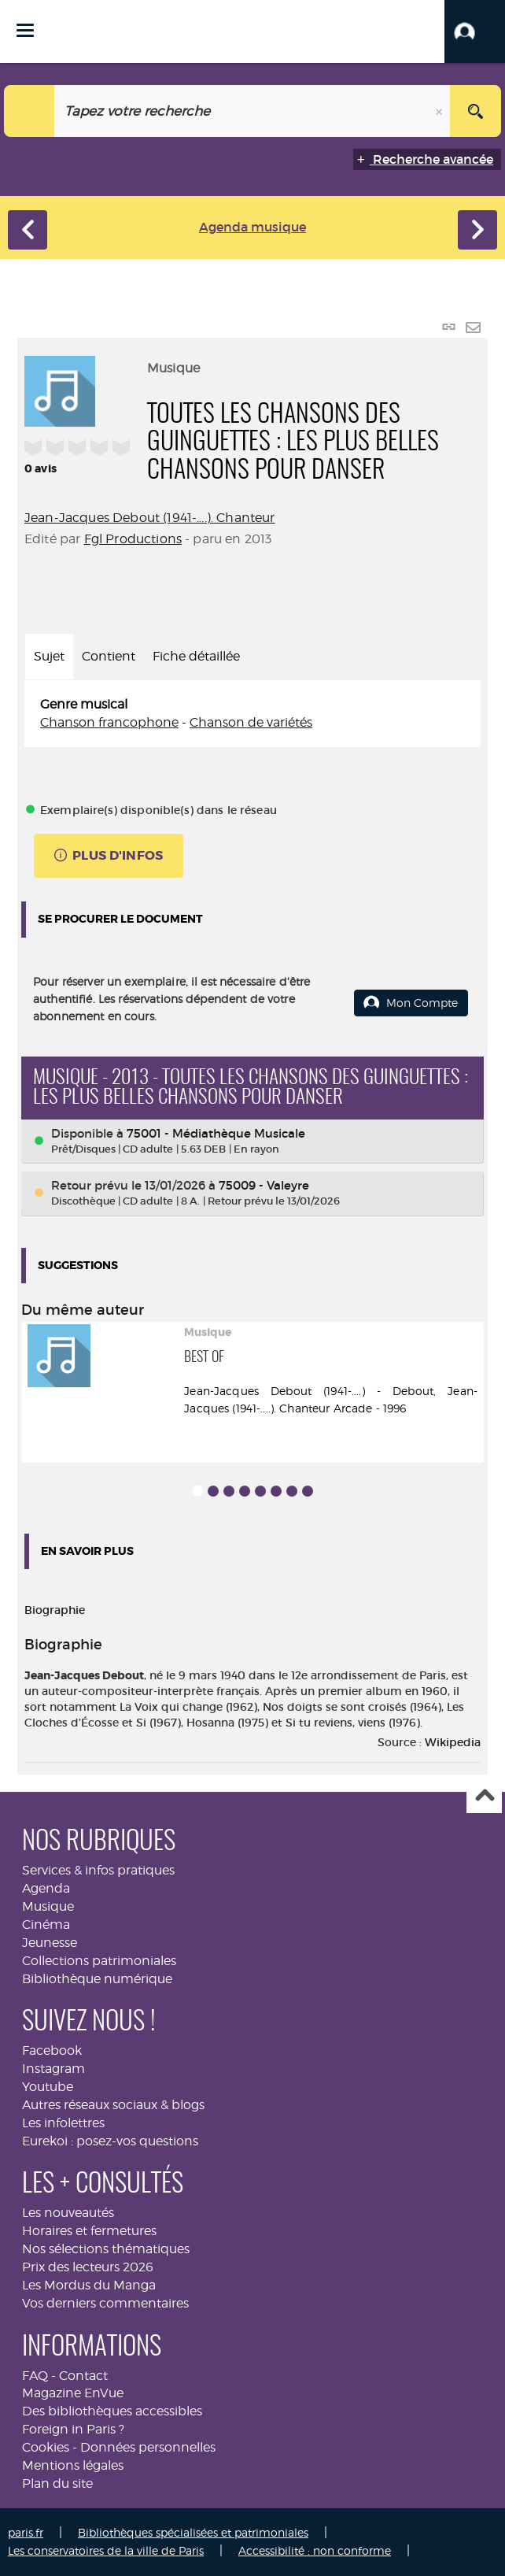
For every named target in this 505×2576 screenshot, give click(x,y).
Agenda (46, 1888)
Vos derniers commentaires (105, 2303)
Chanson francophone (109, 722)
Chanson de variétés (251, 722)
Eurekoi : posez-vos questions (110, 2141)
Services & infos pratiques (98, 1870)
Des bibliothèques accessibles (112, 2411)
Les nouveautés (68, 2212)
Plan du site (57, 2483)
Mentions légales (72, 2465)
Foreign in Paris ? (73, 2429)
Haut (484, 1796)
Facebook (52, 2050)
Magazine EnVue (72, 2392)
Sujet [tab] (49, 656)
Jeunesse (49, 1942)
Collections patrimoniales (99, 1960)
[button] (474, 31)
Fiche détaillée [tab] (196, 656)
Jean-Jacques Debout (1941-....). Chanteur (149, 517)
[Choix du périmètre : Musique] (29, 111)
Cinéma (46, 1924)
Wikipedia (453, 1742)
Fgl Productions (133, 538)
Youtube (47, 2086)
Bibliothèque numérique (97, 1978)
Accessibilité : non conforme (314, 2550)
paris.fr (25, 2532)
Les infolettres (63, 2122)
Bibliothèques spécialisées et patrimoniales (193, 2532)
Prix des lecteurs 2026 (87, 2267)
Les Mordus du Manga (89, 2285)
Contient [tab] (108, 656)
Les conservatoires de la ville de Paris (106, 2550)
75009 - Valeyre (264, 1185)
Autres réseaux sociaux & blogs (113, 2104)
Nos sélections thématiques (106, 2248)
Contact (83, 2375)
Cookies (45, 2447)
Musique (48, 1906)
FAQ (35, 2375)
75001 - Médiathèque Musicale (216, 1133)
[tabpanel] (252, 714)
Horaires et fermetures (89, 2230)
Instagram (53, 2068)
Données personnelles (148, 2447)
